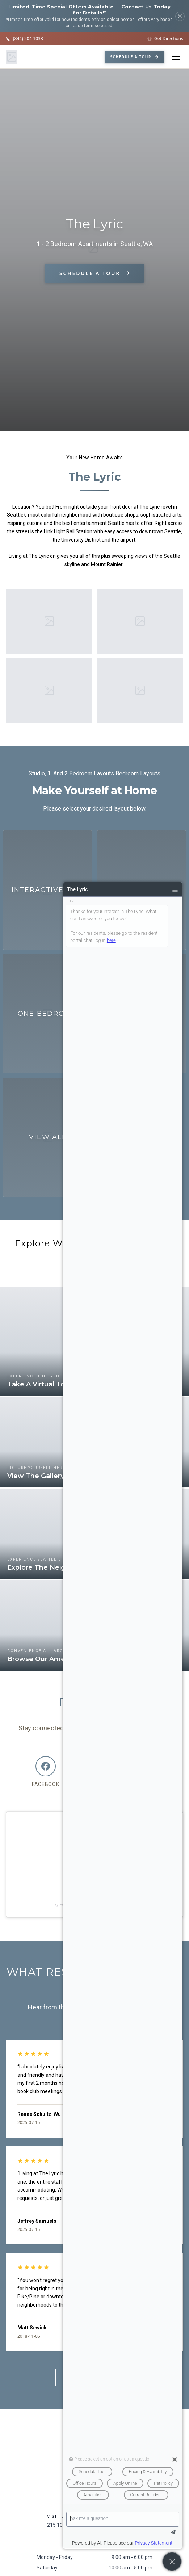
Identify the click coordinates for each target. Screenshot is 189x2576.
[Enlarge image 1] (49, 621)
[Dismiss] (180, 16)
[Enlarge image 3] (49, 690)
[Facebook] (45, 1772)
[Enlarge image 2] (140, 621)
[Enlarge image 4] (140, 690)
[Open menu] (176, 57)
